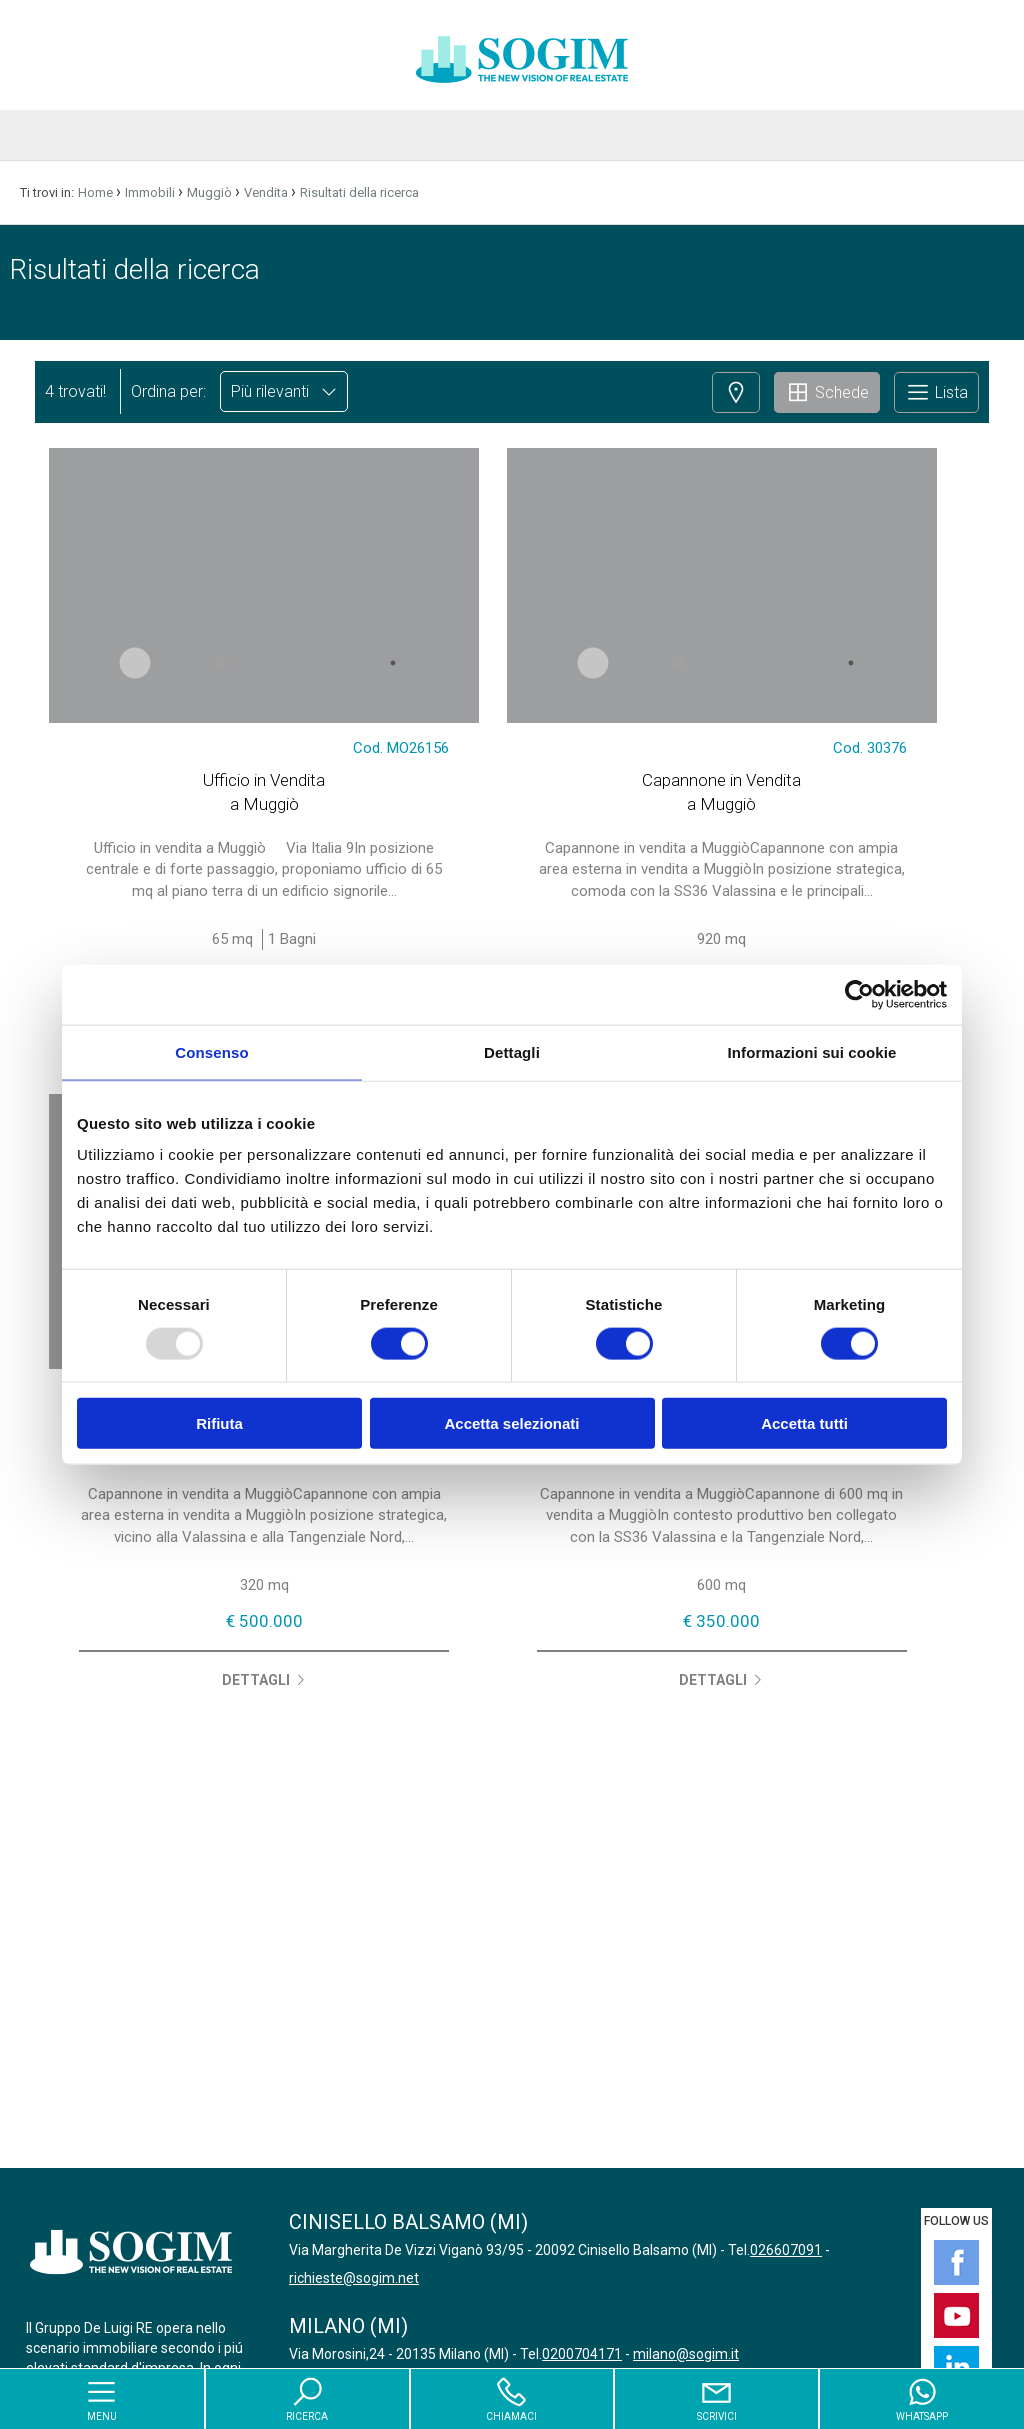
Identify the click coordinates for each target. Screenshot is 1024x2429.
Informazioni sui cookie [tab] (812, 1051)
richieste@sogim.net (354, 2278)
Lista (936, 392)
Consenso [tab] (211, 1051)
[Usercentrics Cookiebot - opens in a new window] (859, 994)
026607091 (786, 2250)
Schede (827, 392)
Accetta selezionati (511, 1423)
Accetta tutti (804, 1423)
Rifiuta (219, 1423)
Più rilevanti (284, 391)
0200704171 (582, 2354)
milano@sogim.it (686, 2354)
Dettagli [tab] (512, 1051)
